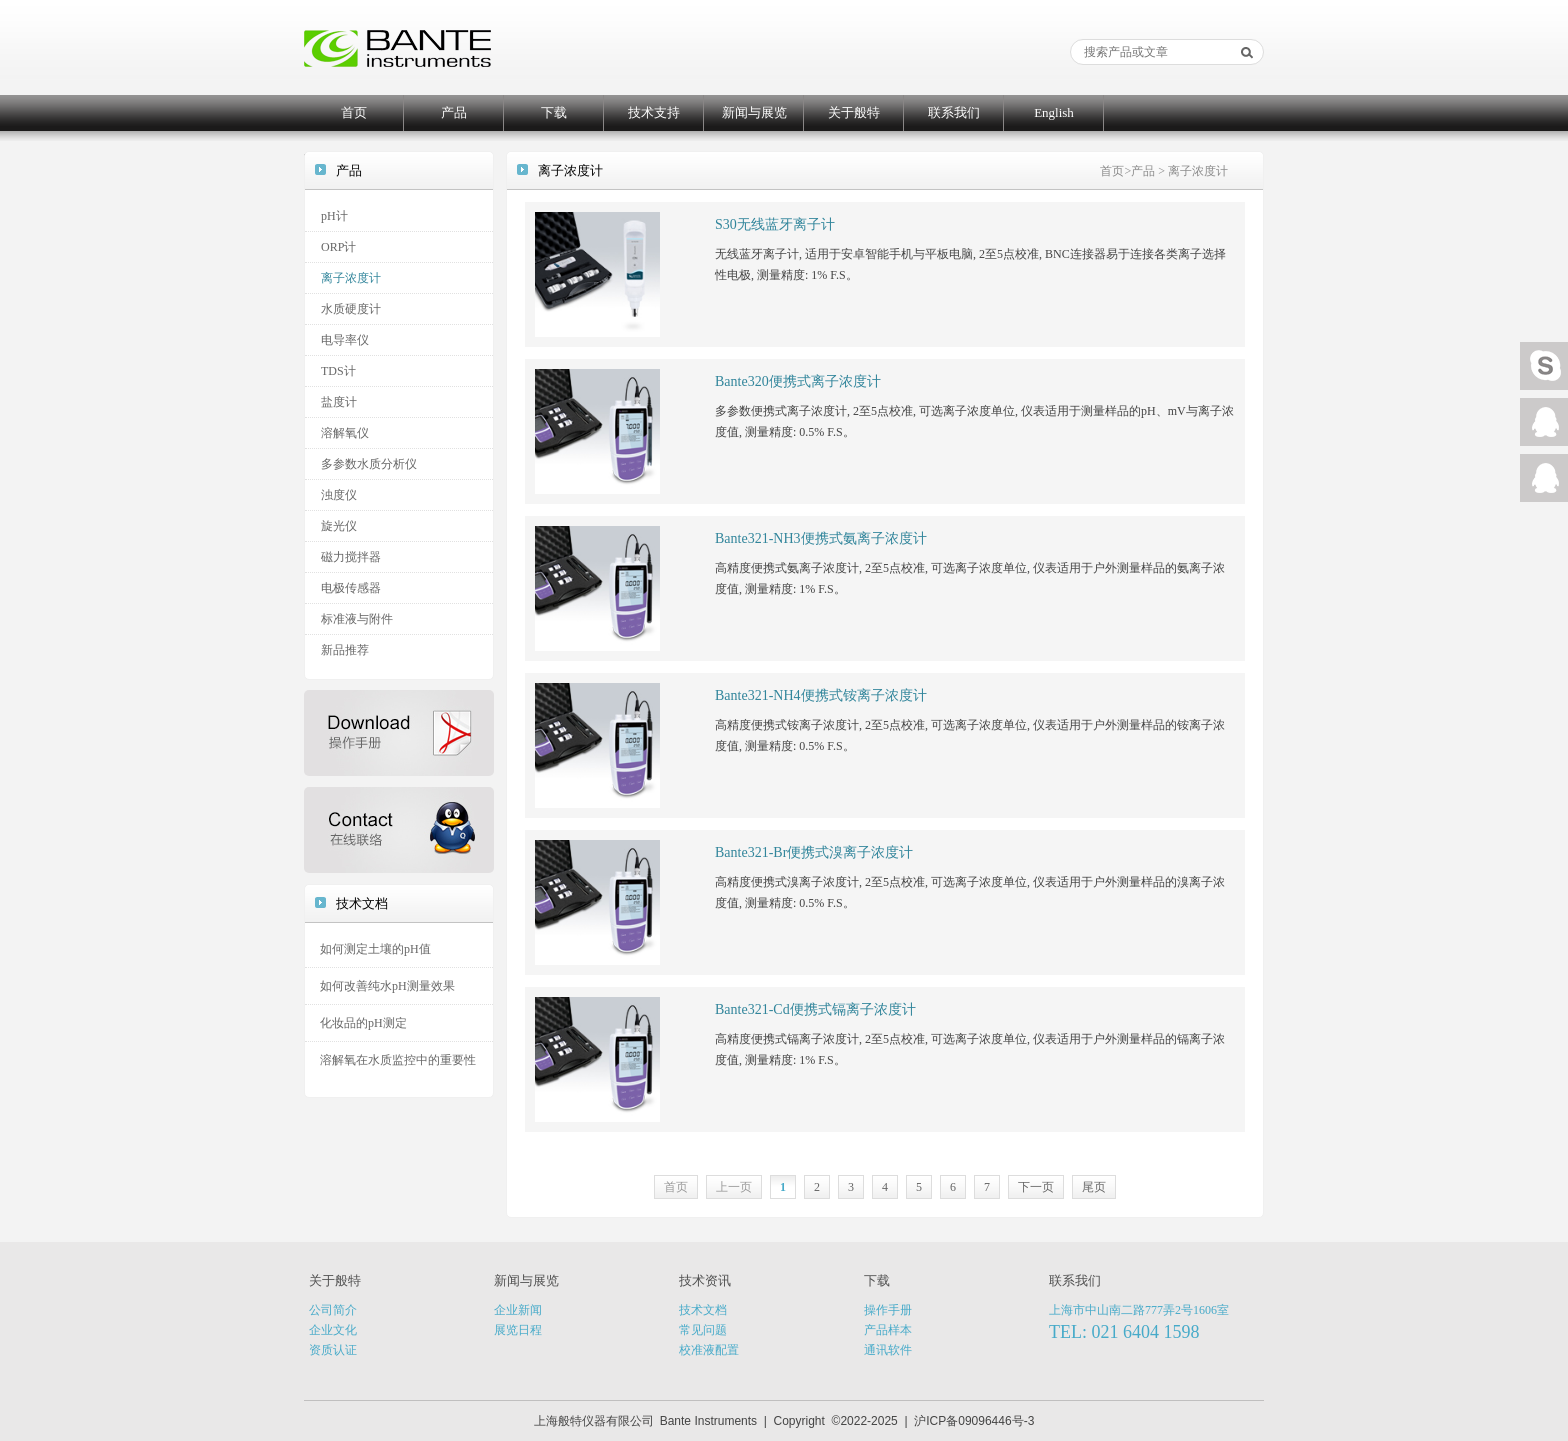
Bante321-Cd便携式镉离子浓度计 (815, 1009)
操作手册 (888, 1310)
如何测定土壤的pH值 (375, 949)
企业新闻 (518, 1310)
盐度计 (339, 402)
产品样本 (888, 1330)
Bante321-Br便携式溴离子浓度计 (814, 852)
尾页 (1094, 1187)
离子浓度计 (351, 278)
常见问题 (703, 1330)
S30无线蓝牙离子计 (775, 224)
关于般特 (854, 112)
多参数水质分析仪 (369, 464)
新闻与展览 (754, 112)
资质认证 (333, 1350)
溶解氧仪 (345, 433)
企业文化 (333, 1330)
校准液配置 (709, 1350)
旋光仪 (339, 526)
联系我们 (954, 112)
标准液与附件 (357, 619)
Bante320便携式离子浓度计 (798, 381)
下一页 (1036, 1187)
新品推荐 (345, 650)
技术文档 (703, 1310)
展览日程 (518, 1330)
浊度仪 (339, 495)
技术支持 (654, 112)
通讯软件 (888, 1350)
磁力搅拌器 (351, 557)
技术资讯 (705, 1280)
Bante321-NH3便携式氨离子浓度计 (821, 538)
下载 (554, 112)
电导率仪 (345, 340)
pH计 (334, 216)
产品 (454, 112)
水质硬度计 (351, 309)
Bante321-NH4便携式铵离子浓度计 (821, 695)
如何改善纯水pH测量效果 (387, 986)
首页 (354, 112)
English (1054, 112)
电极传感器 (351, 588)
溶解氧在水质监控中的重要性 (398, 1060)
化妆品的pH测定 (363, 1023)
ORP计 (338, 247)
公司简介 (333, 1310)
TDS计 (338, 371)
